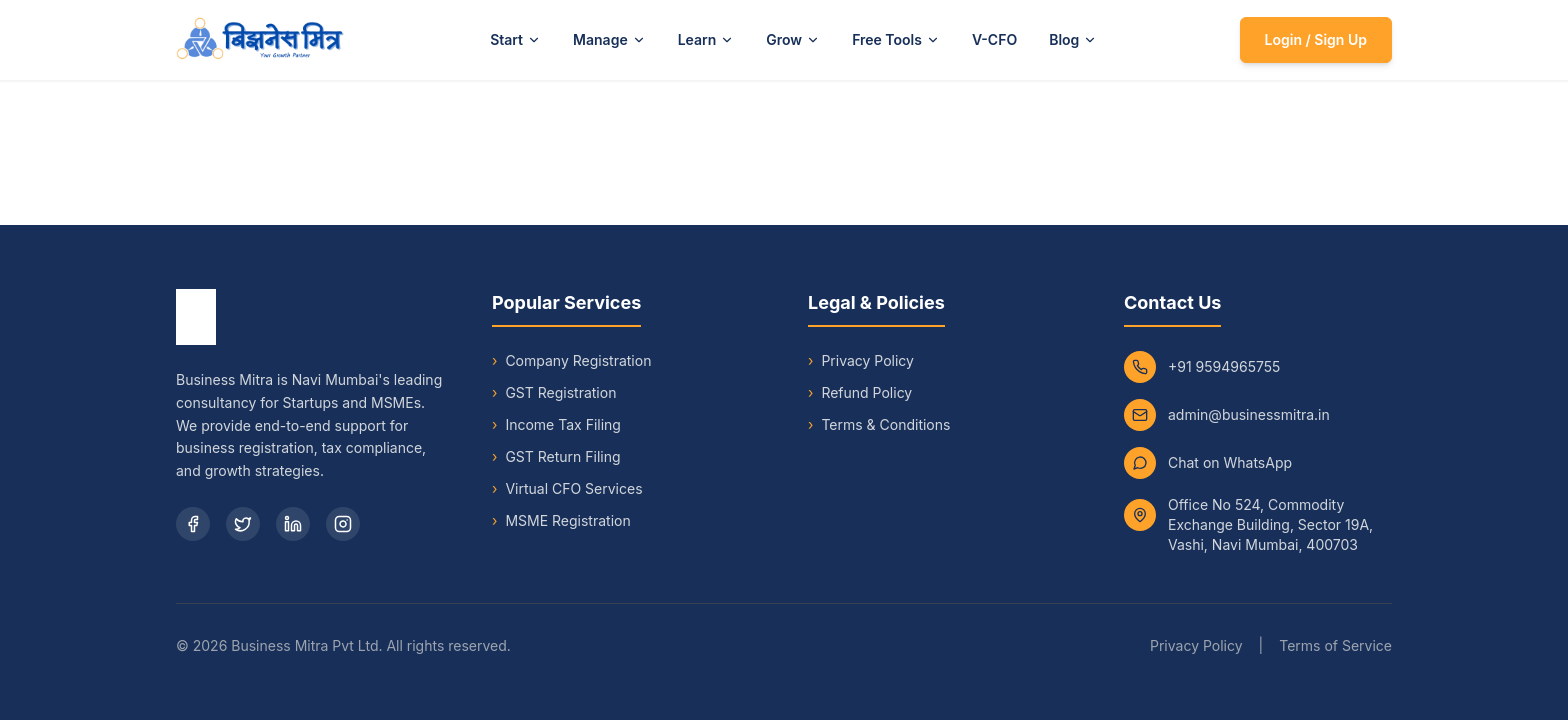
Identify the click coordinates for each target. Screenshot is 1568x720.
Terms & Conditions (885, 424)
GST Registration (554, 393)
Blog (1073, 39)
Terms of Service (1335, 645)
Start (515, 39)
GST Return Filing (556, 457)
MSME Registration (561, 521)
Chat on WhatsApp (1230, 462)
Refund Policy (866, 392)
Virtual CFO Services (567, 489)
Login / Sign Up (1316, 39)
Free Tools (896, 39)
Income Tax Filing (556, 425)
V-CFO (994, 39)
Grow (793, 39)
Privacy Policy (867, 360)
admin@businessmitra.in (1249, 414)
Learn (706, 39)
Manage (609, 39)
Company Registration (571, 361)
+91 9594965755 (1224, 366)
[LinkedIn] (293, 524)
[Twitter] (243, 524)
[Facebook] (193, 524)
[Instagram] (343, 524)
